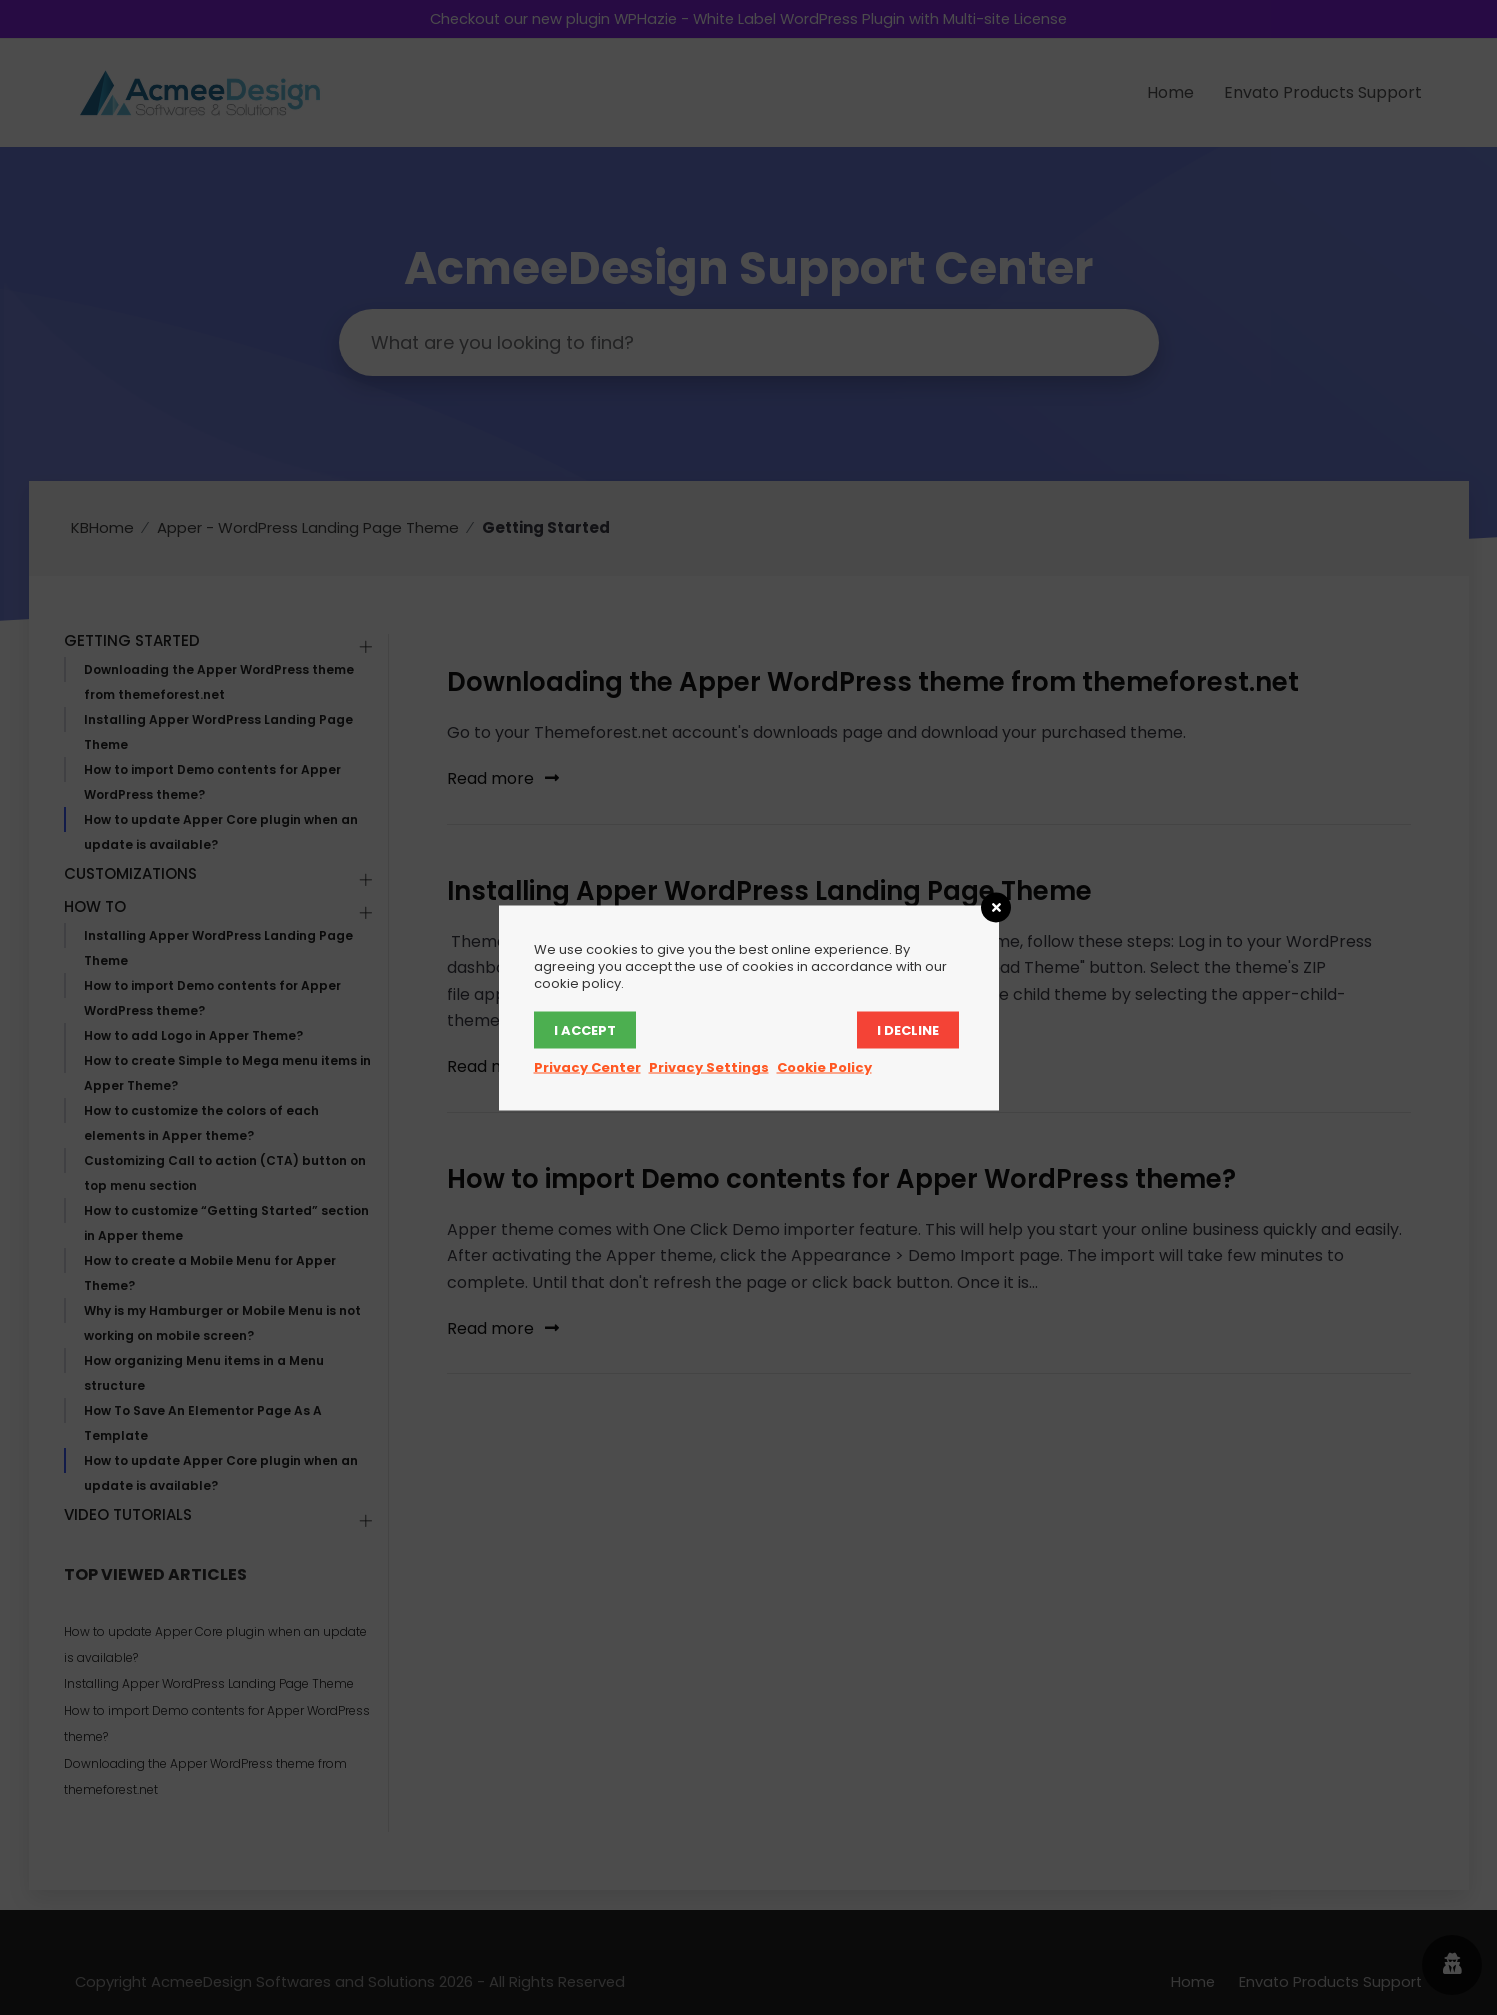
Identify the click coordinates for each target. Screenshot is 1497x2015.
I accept (585, 1029)
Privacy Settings (709, 1066)
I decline (908, 1029)
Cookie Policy (824, 1066)
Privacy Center (587, 1066)
